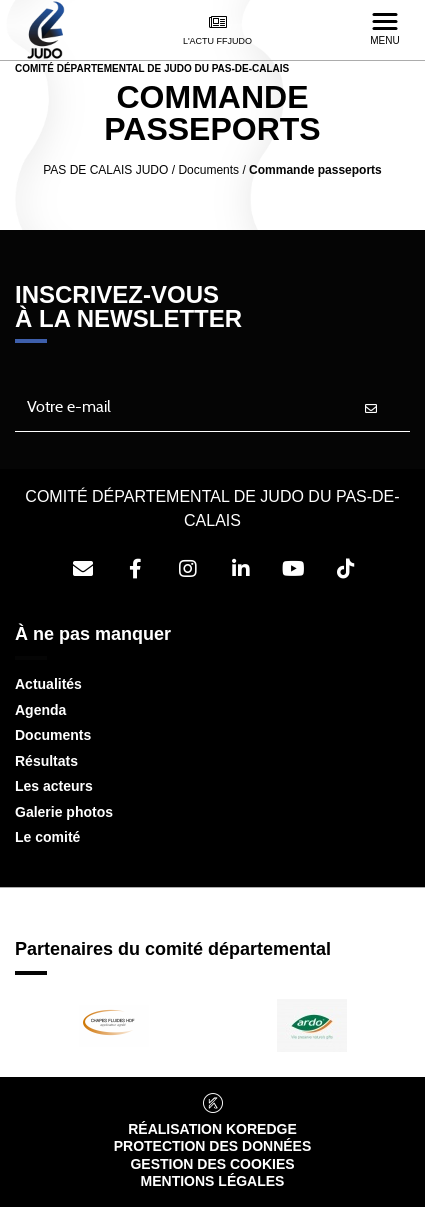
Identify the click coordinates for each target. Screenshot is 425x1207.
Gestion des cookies (212, 1164)
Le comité (47, 837)
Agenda (40, 710)
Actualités (48, 684)
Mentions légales (213, 1181)
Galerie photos (64, 812)
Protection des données (213, 1146)
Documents (53, 735)
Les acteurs (54, 786)
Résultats (46, 761)
